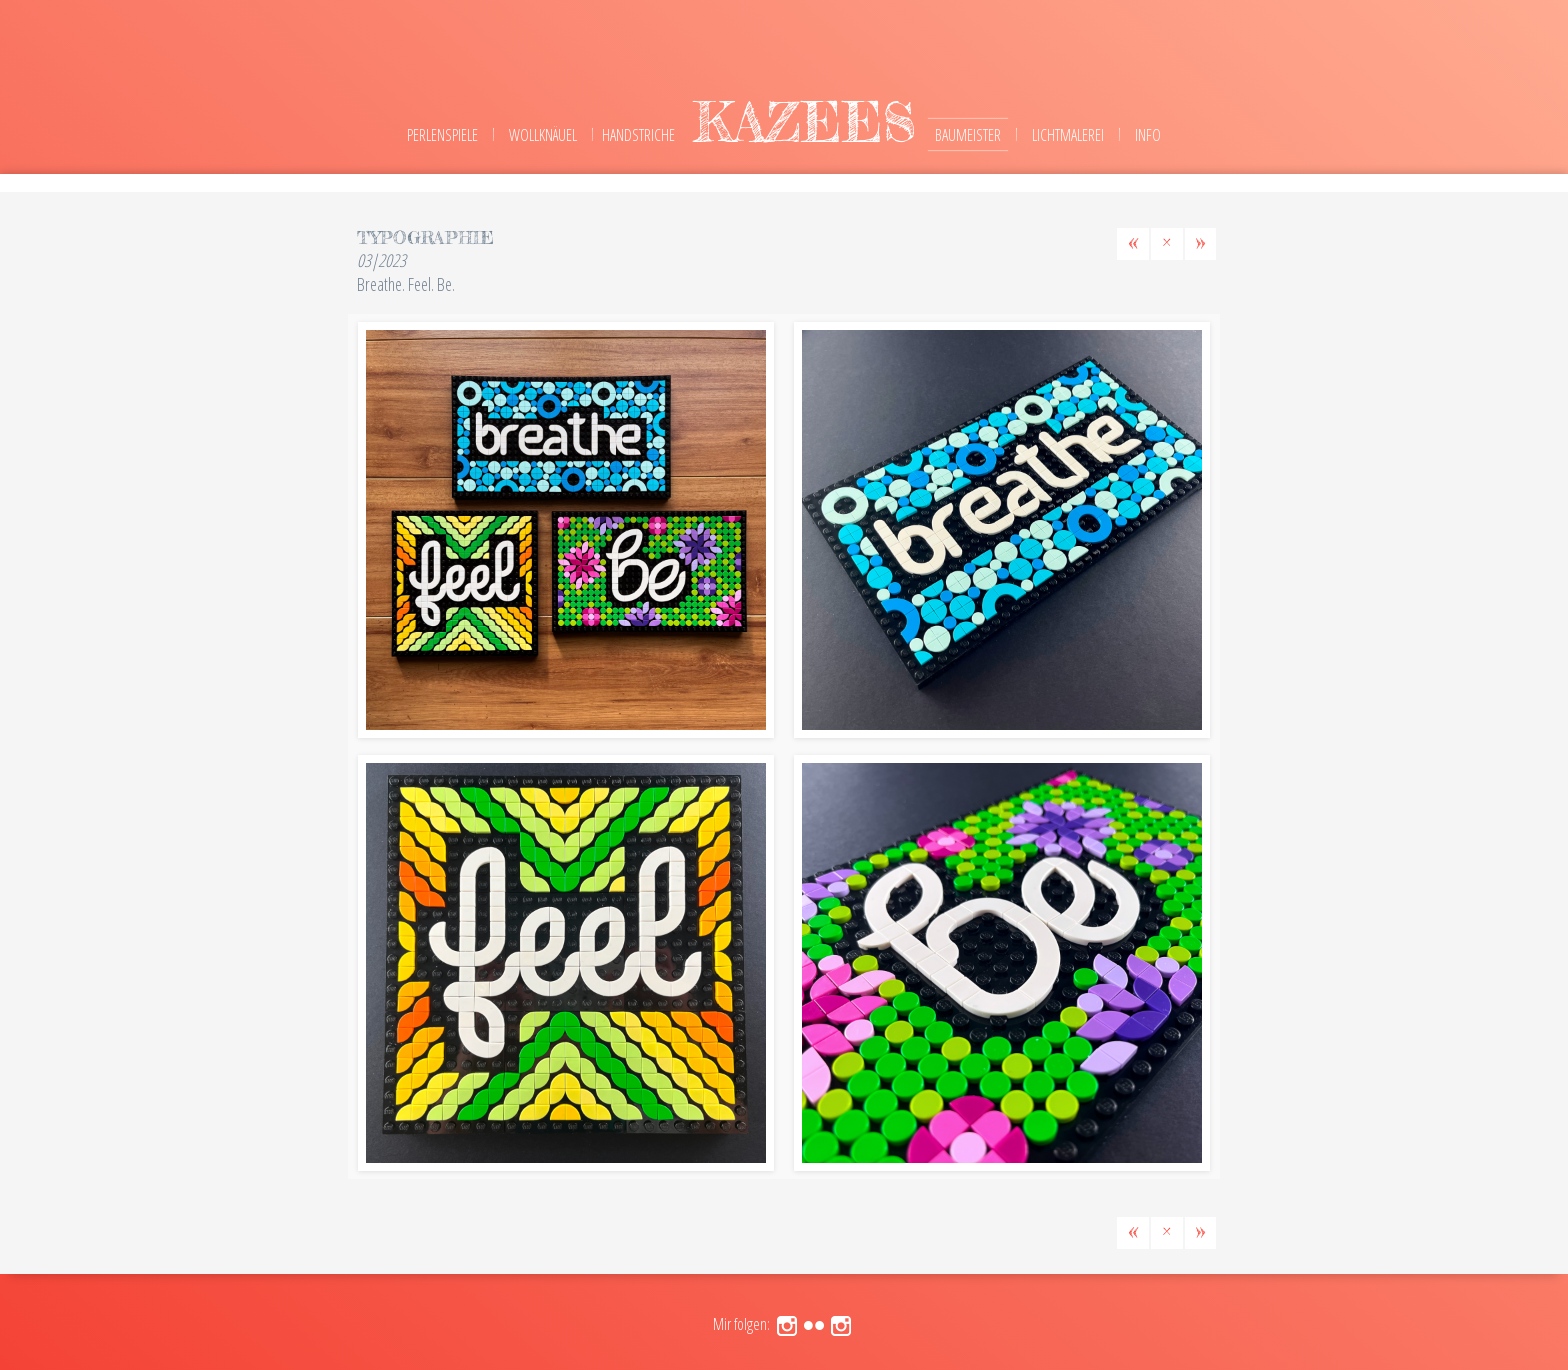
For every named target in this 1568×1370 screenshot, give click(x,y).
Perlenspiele (442, 135)
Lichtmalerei (1068, 135)
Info (1148, 135)
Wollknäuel (543, 135)
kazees (805, 121)
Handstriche (638, 135)
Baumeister (968, 135)
